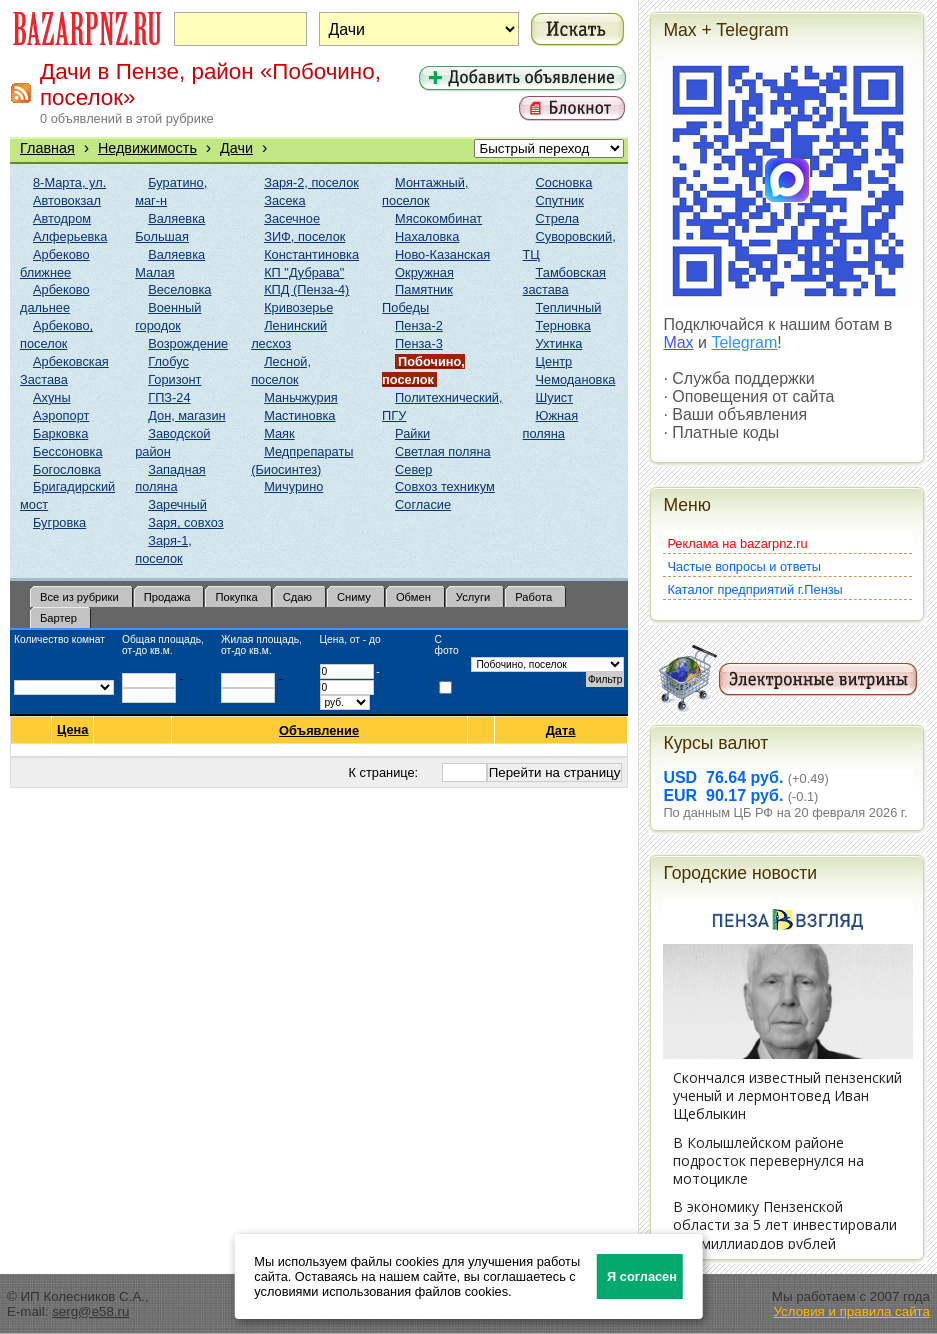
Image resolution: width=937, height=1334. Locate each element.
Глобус (168, 361)
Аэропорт (61, 415)
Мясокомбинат (438, 218)
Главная (47, 148)
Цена (72, 730)
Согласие (423, 504)
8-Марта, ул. (69, 182)
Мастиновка (299, 415)
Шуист (555, 397)
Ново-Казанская (442, 254)
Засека (284, 200)
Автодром (62, 218)
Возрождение (188, 343)
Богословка (67, 469)
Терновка (563, 325)
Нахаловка (427, 236)
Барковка (60, 433)
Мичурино (293, 486)
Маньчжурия (301, 397)
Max (678, 342)
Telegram (744, 342)
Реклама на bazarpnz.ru (737, 543)
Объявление (319, 730)
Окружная (424, 272)
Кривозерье (298, 307)
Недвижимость (147, 148)
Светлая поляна (443, 451)
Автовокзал (67, 200)
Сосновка (564, 182)
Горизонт (174, 379)
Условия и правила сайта (851, 1311)
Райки (412, 433)
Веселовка (179, 289)
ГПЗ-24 (169, 397)
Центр (554, 361)
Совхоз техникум (445, 486)
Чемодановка (576, 379)
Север (413, 469)
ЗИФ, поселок (304, 236)
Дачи (236, 148)
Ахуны (52, 397)
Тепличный (569, 307)
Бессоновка (68, 451)
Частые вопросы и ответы (744, 566)
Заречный (177, 504)
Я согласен (642, 1276)
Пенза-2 (419, 325)
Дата (561, 730)
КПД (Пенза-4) (306, 289)
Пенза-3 (419, 343)
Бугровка (59, 522)
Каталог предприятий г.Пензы (754, 589)
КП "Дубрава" (304, 272)
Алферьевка (70, 236)
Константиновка (311, 254)
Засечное (292, 218)
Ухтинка (559, 343)
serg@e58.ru (90, 1311)
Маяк (279, 433)
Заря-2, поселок (311, 182)
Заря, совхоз (185, 522)
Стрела (558, 218)
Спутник (560, 200)
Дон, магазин (186, 415)
